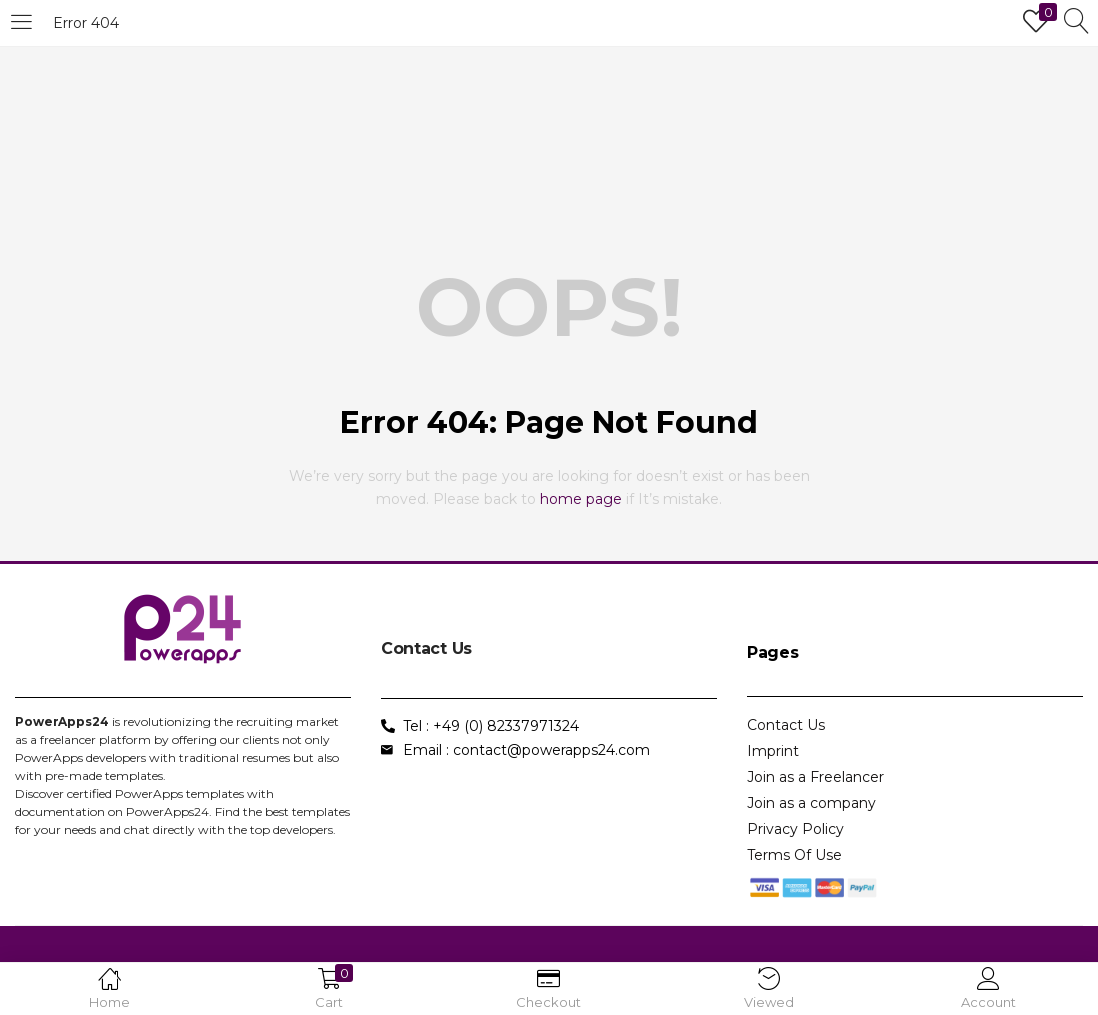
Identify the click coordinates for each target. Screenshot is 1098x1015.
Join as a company (811, 803)
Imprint (773, 751)
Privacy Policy (795, 829)
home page (581, 499)
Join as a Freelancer (815, 777)
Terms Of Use (794, 855)
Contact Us (786, 725)
